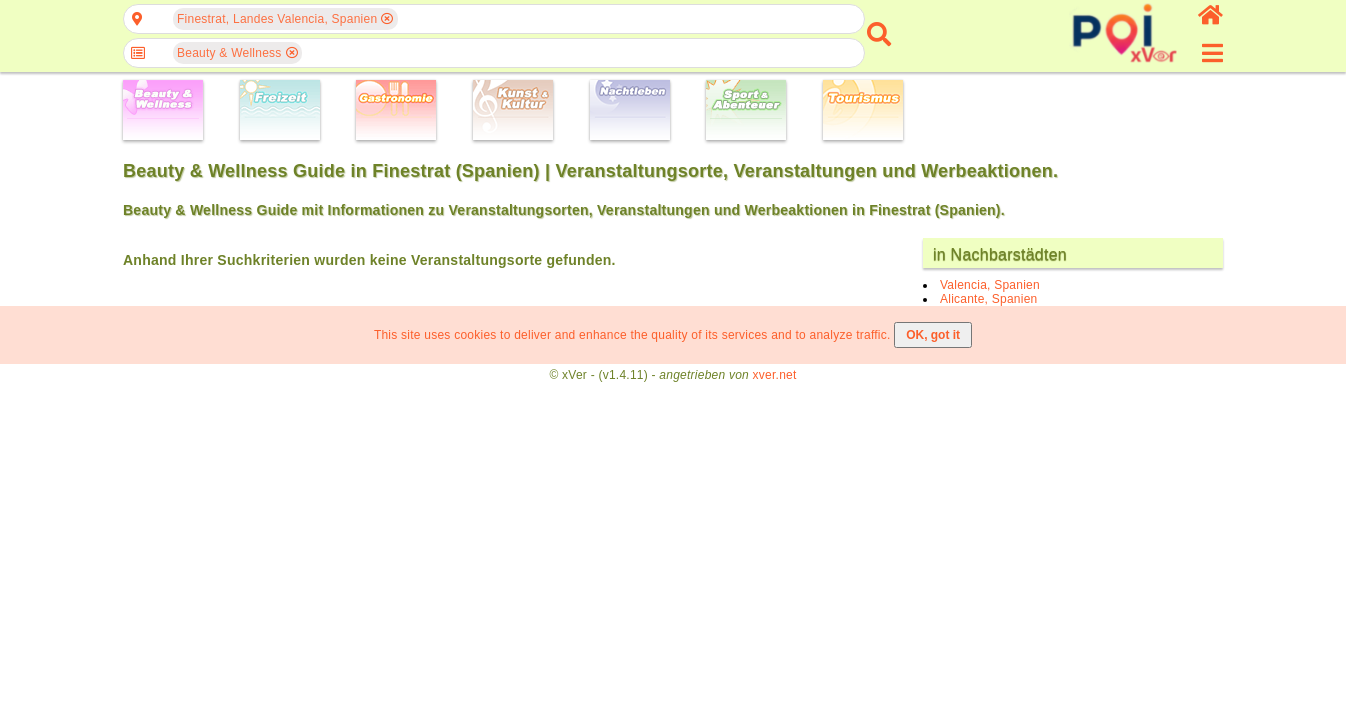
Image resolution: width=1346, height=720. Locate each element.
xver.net (775, 375)
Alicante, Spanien (988, 299)
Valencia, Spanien (990, 285)
